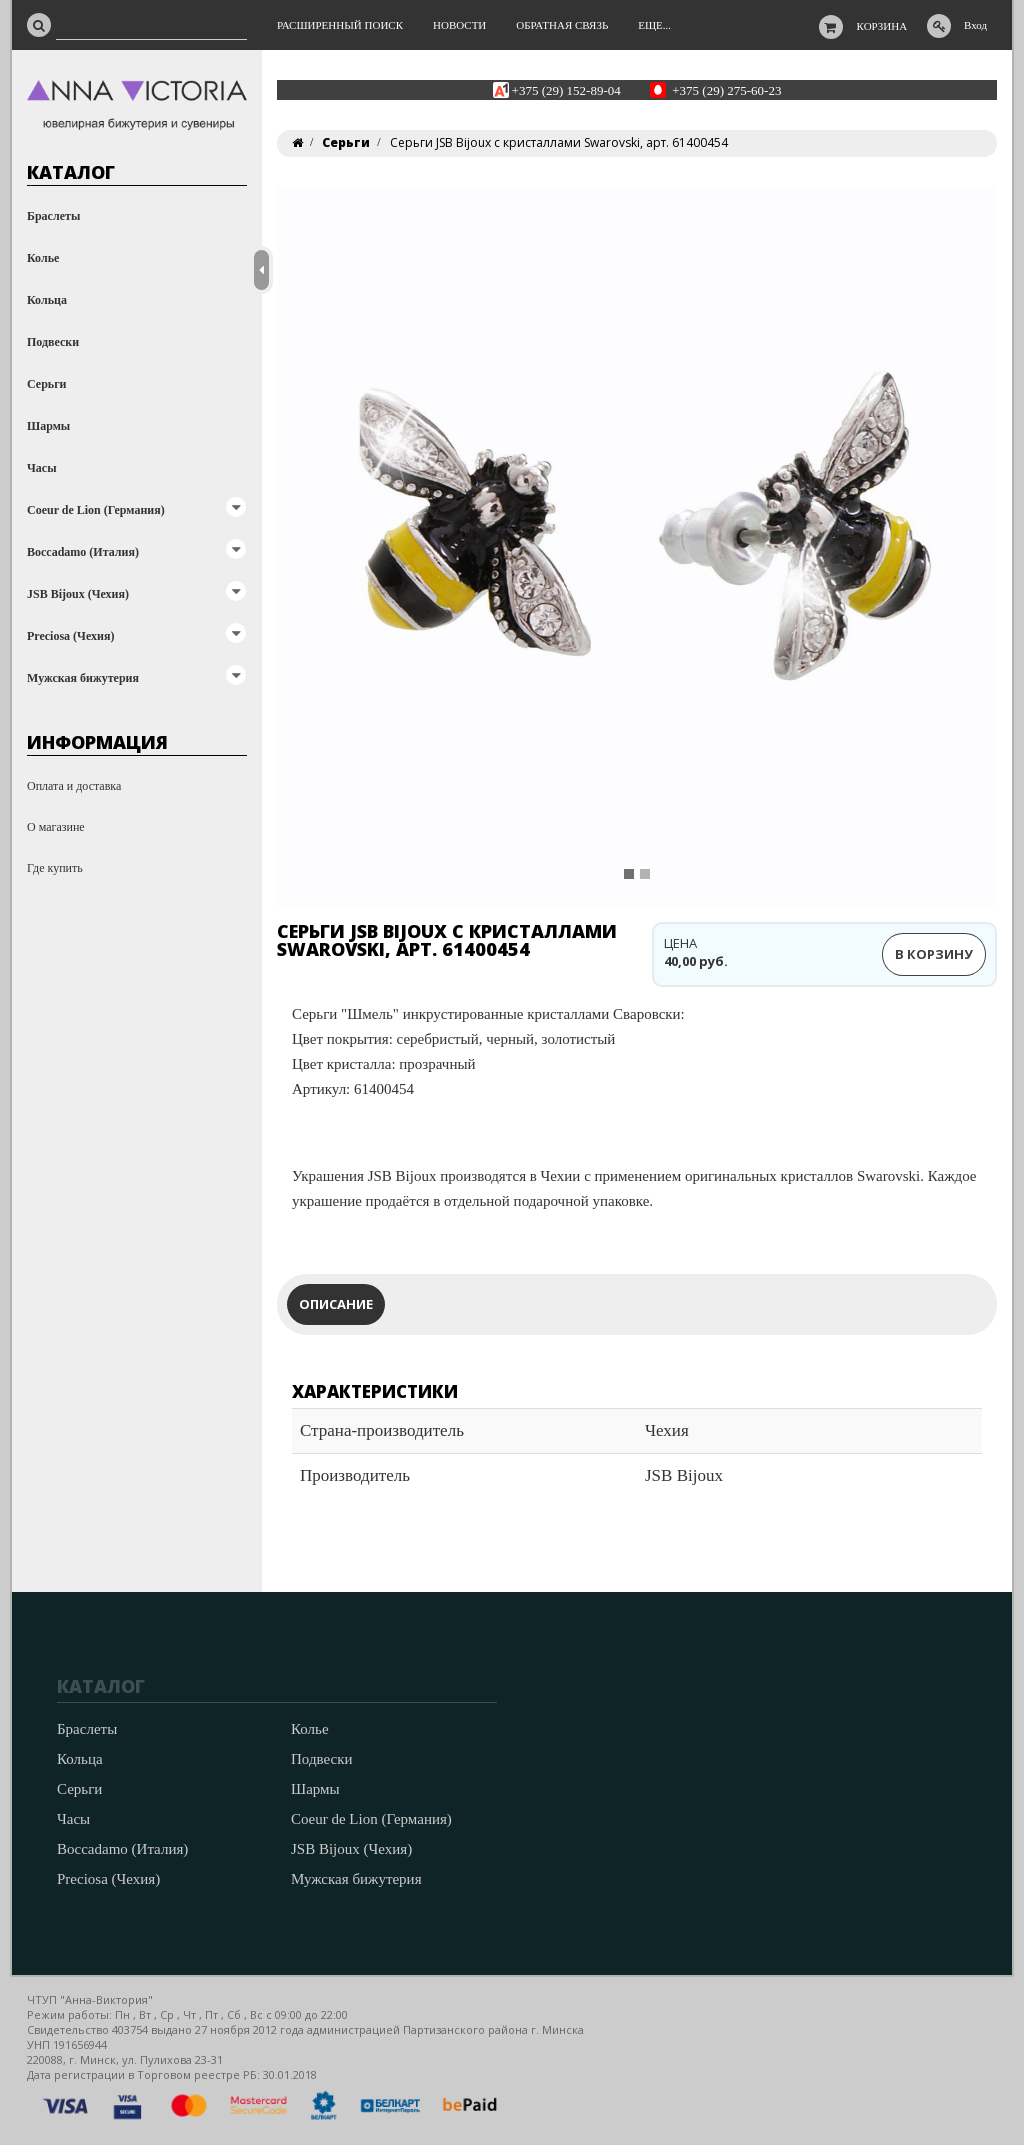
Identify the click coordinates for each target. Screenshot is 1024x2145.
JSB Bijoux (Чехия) (78, 594)
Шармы (48, 426)
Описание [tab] (336, 1304)
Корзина (882, 26)
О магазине (56, 827)
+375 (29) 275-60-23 (726, 89)
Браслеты (53, 216)
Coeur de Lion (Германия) (96, 510)
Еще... (654, 25)
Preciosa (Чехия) (70, 636)
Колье (43, 258)
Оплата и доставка (74, 786)
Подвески (53, 342)
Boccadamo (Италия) (83, 552)
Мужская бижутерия (83, 678)
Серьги (47, 384)
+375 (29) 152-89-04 (566, 89)
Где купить (55, 868)
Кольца (47, 300)
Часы (42, 468)
